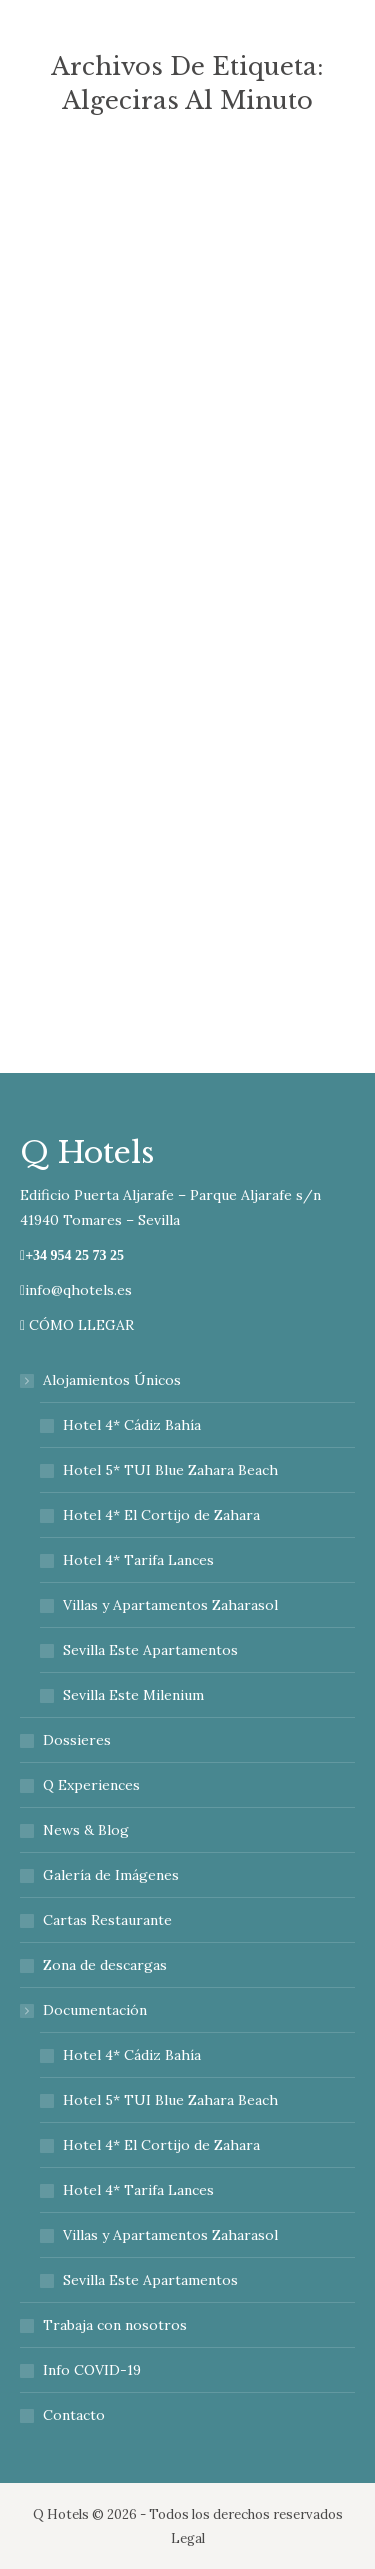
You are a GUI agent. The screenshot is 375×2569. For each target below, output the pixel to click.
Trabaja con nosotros (115, 2325)
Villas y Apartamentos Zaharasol (170, 1605)
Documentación (85, 2010)
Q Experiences (91, 1785)
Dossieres (77, 1740)
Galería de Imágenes (111, 1875)
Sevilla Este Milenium (133, 1695)
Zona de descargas (105, 1965)
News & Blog (86, 1830)
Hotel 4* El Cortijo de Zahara (161, 1515)
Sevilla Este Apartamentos (150, 1650)
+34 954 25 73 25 (74, 1256)
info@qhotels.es (76, 1290)
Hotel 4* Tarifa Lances (138, 1560)
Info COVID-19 (92, 2370)
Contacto (74, 2415)
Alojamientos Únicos (102, 1380)
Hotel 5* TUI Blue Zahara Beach (170, 1470)
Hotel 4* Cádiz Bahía (132, 1425)
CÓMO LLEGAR (77, 1325)
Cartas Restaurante (107, 1920)
